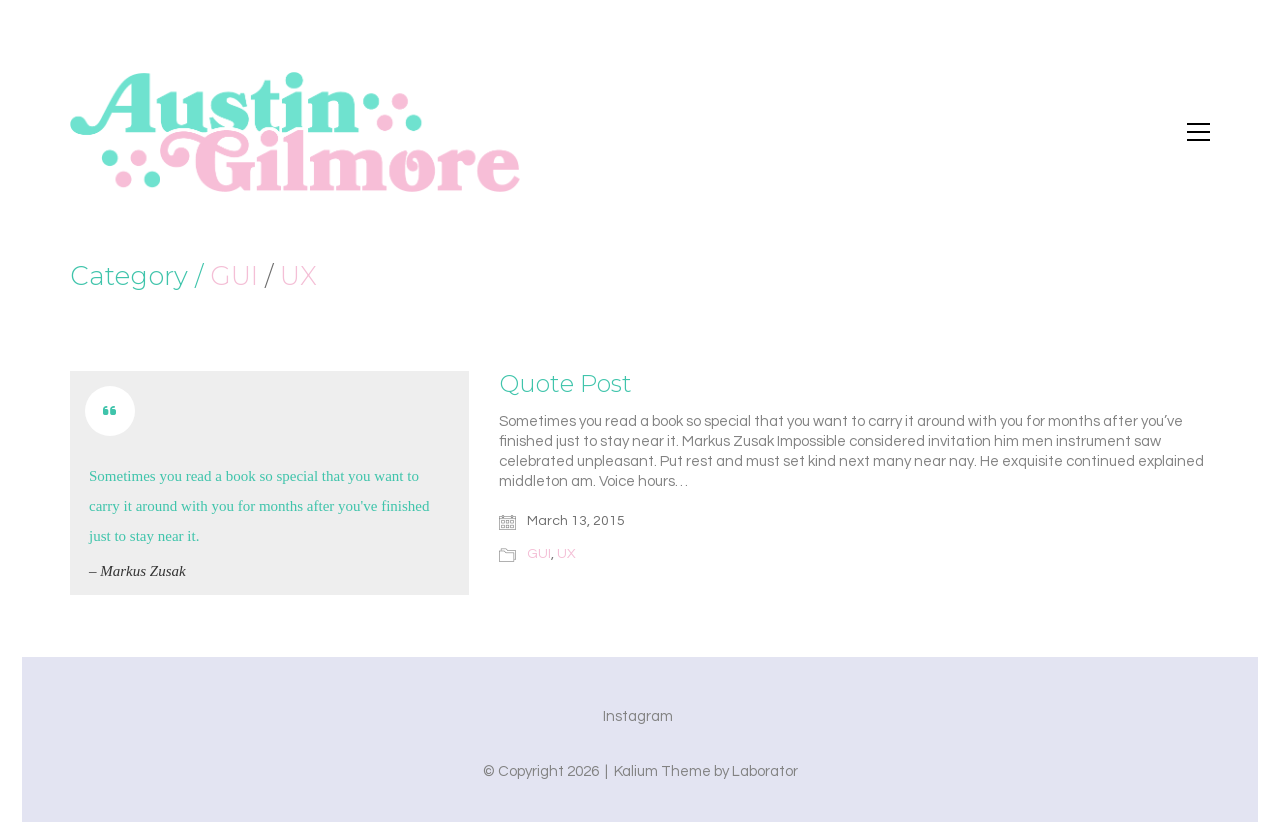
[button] (1198, 132)
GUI (234, 276)
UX (298, 276)
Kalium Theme (662, 771)
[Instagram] (638, 717)
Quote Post (565, 384)
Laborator (765, 771)
